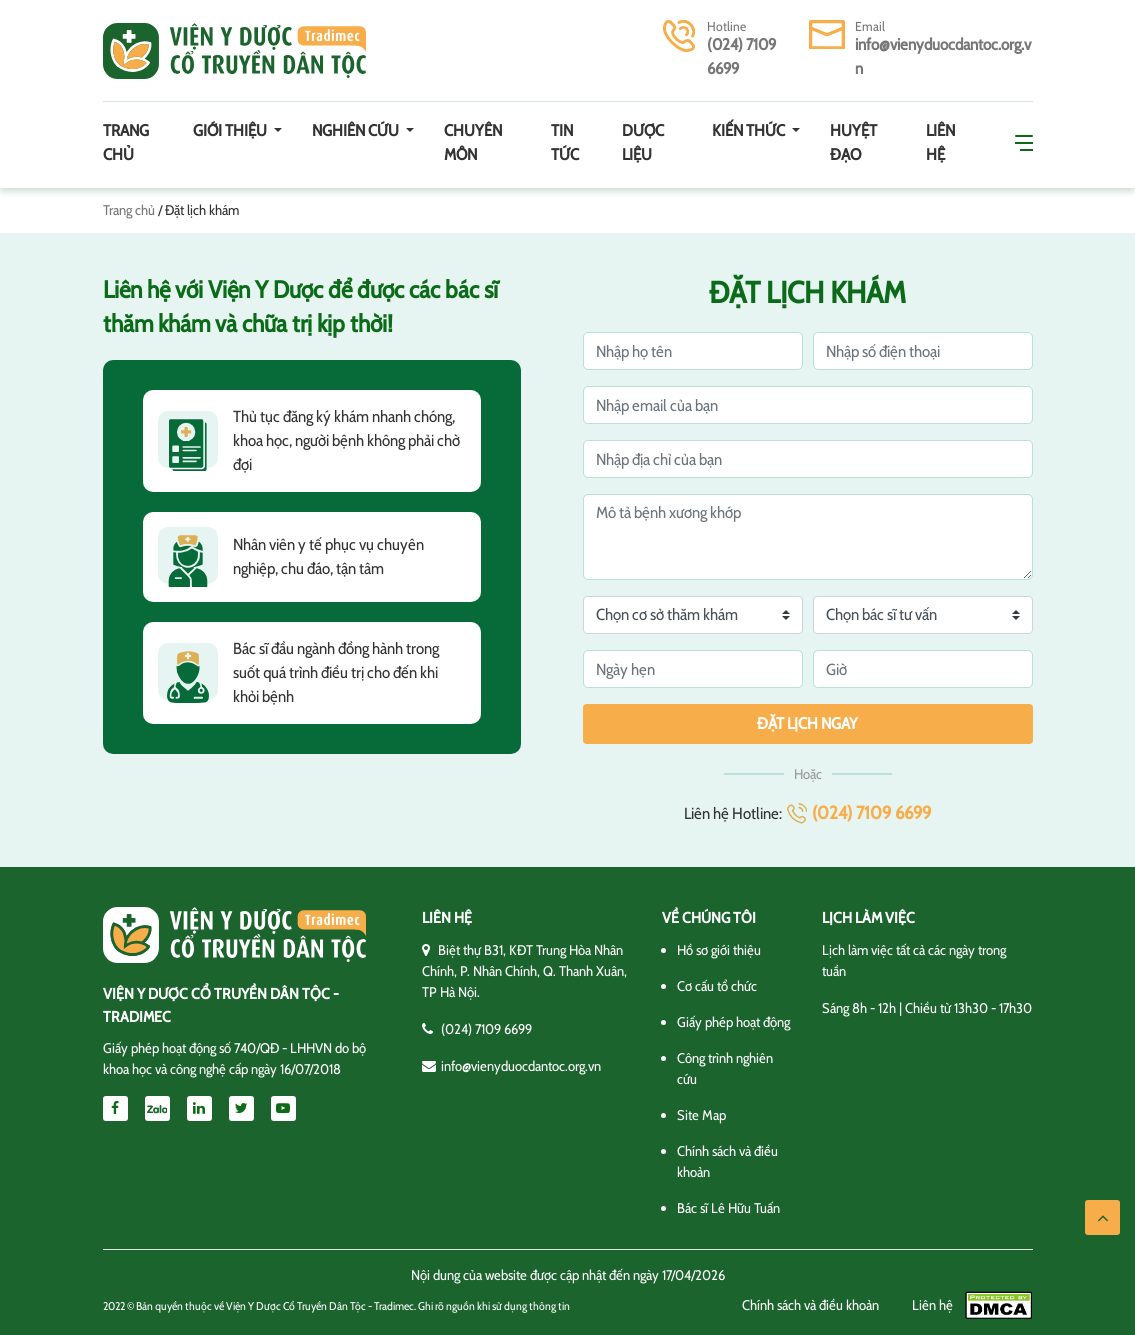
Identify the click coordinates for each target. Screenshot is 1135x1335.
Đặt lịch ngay (807, 723)
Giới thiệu (231, 130)
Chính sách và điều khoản (810, 1305)
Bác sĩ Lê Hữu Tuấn (728, 1208)
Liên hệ (940, 142)
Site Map (701, 1115)
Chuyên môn (473, 142)
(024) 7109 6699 (871, 813)
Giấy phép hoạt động (733, 1022)
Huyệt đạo (853, 142)
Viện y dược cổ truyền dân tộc (234, 51)
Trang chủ (126, 142)
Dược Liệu (643, 142)
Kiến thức (750, 130)
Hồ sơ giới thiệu (719, 950)
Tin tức (565, 142)
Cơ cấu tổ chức (717, 986)
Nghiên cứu (357, 130)
